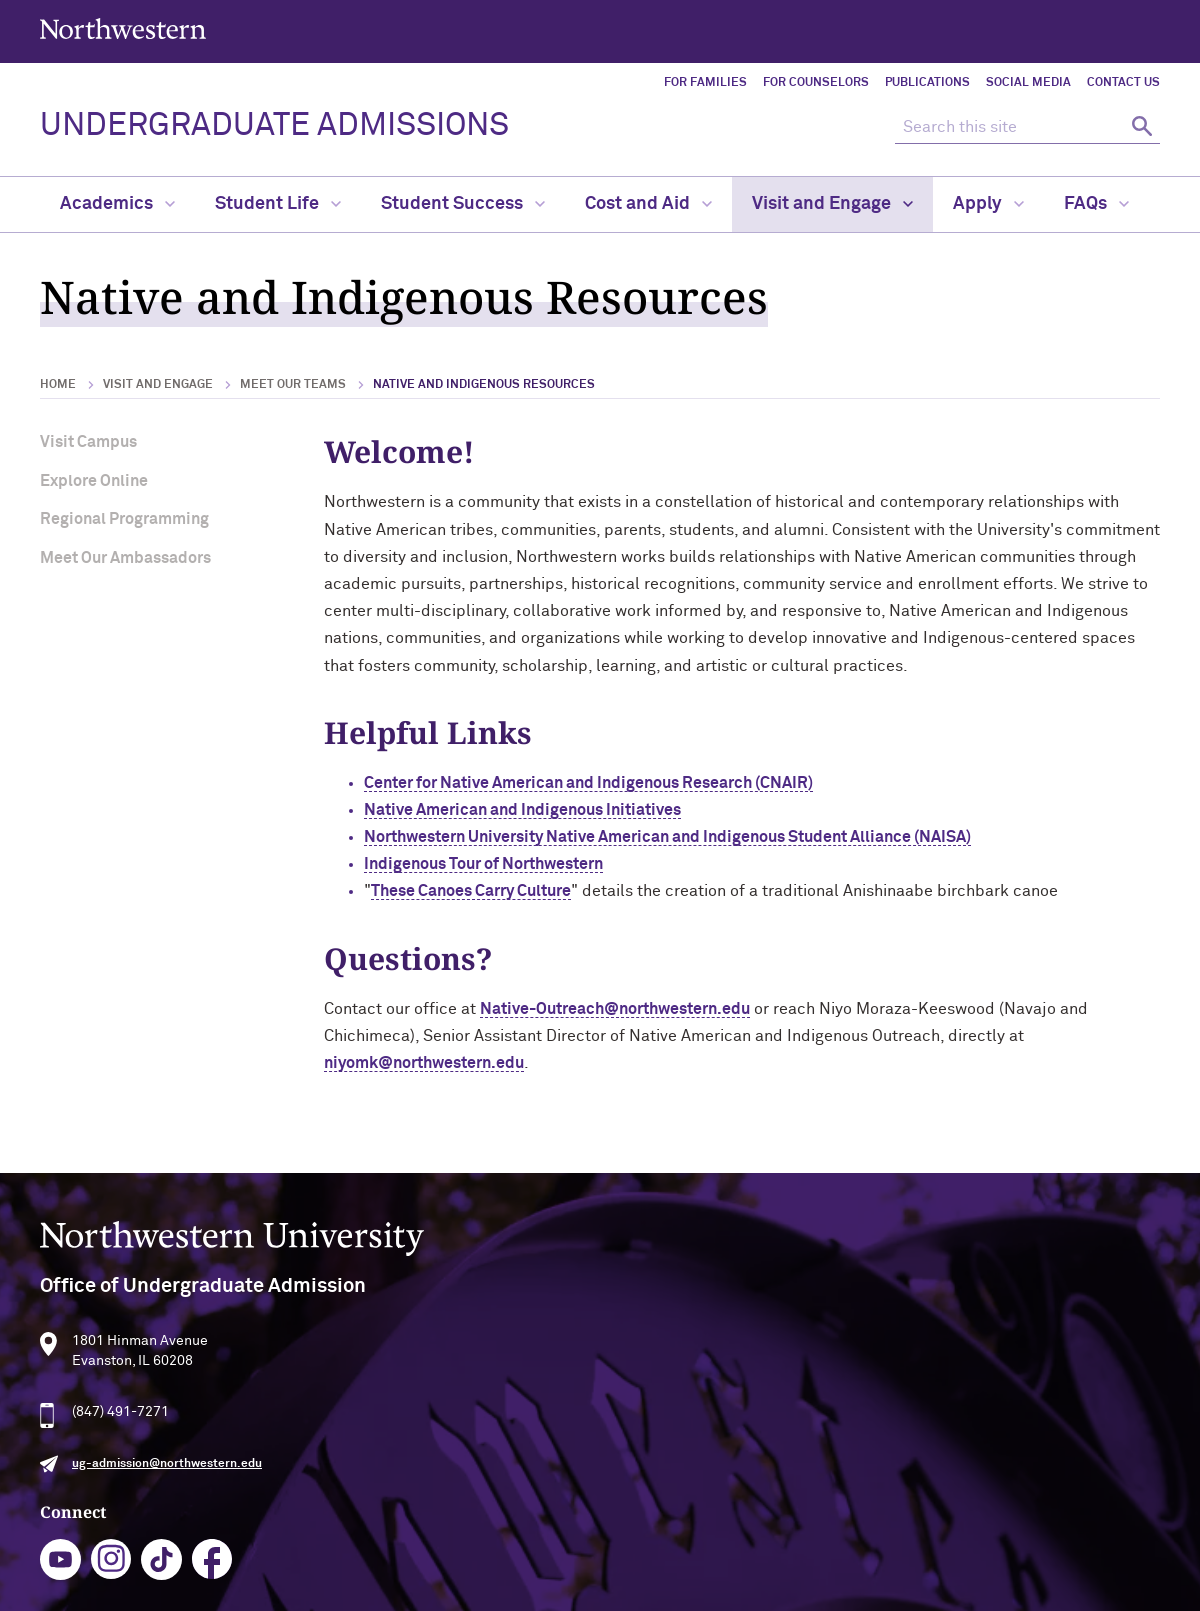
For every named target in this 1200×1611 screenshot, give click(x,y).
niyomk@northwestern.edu (424, 1063)
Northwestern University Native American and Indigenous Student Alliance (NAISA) (667, 837)
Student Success (463, 204)
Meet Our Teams (293, 385)
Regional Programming (124, 519)
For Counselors (816, 83)
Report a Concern (651, 1589)
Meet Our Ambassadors (125, 558)
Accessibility (305, 1589)
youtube (491, 1434)
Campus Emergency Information (1006, 1456)
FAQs (1096, 204)
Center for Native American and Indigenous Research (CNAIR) (588, 783)
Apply (988, 204)
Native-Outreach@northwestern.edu (615, 1009)
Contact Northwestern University (1010, 1520)
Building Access (952, 1423)
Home (58, 385)
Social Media (1028, 83)
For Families (705, 83)
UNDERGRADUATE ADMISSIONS (274, 126)
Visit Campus (88, 442)
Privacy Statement (515, 1589)
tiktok (592, 1434)
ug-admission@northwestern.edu (167, 1508)
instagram (542, 1434)
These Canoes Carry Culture (471, 891)
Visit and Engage (832, 204)
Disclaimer (400, 1589)
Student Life (278, 204)
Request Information (579, 1513)
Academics (117, 204)
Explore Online (94, 481)
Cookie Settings (779, 1589)
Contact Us (1123, 83)
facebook (643, 1434)
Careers (928, 1488)
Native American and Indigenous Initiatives (522, 810)
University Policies (962, 1553)
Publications (927, 83)
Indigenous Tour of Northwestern (483, 864)
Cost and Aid (648, 204)
